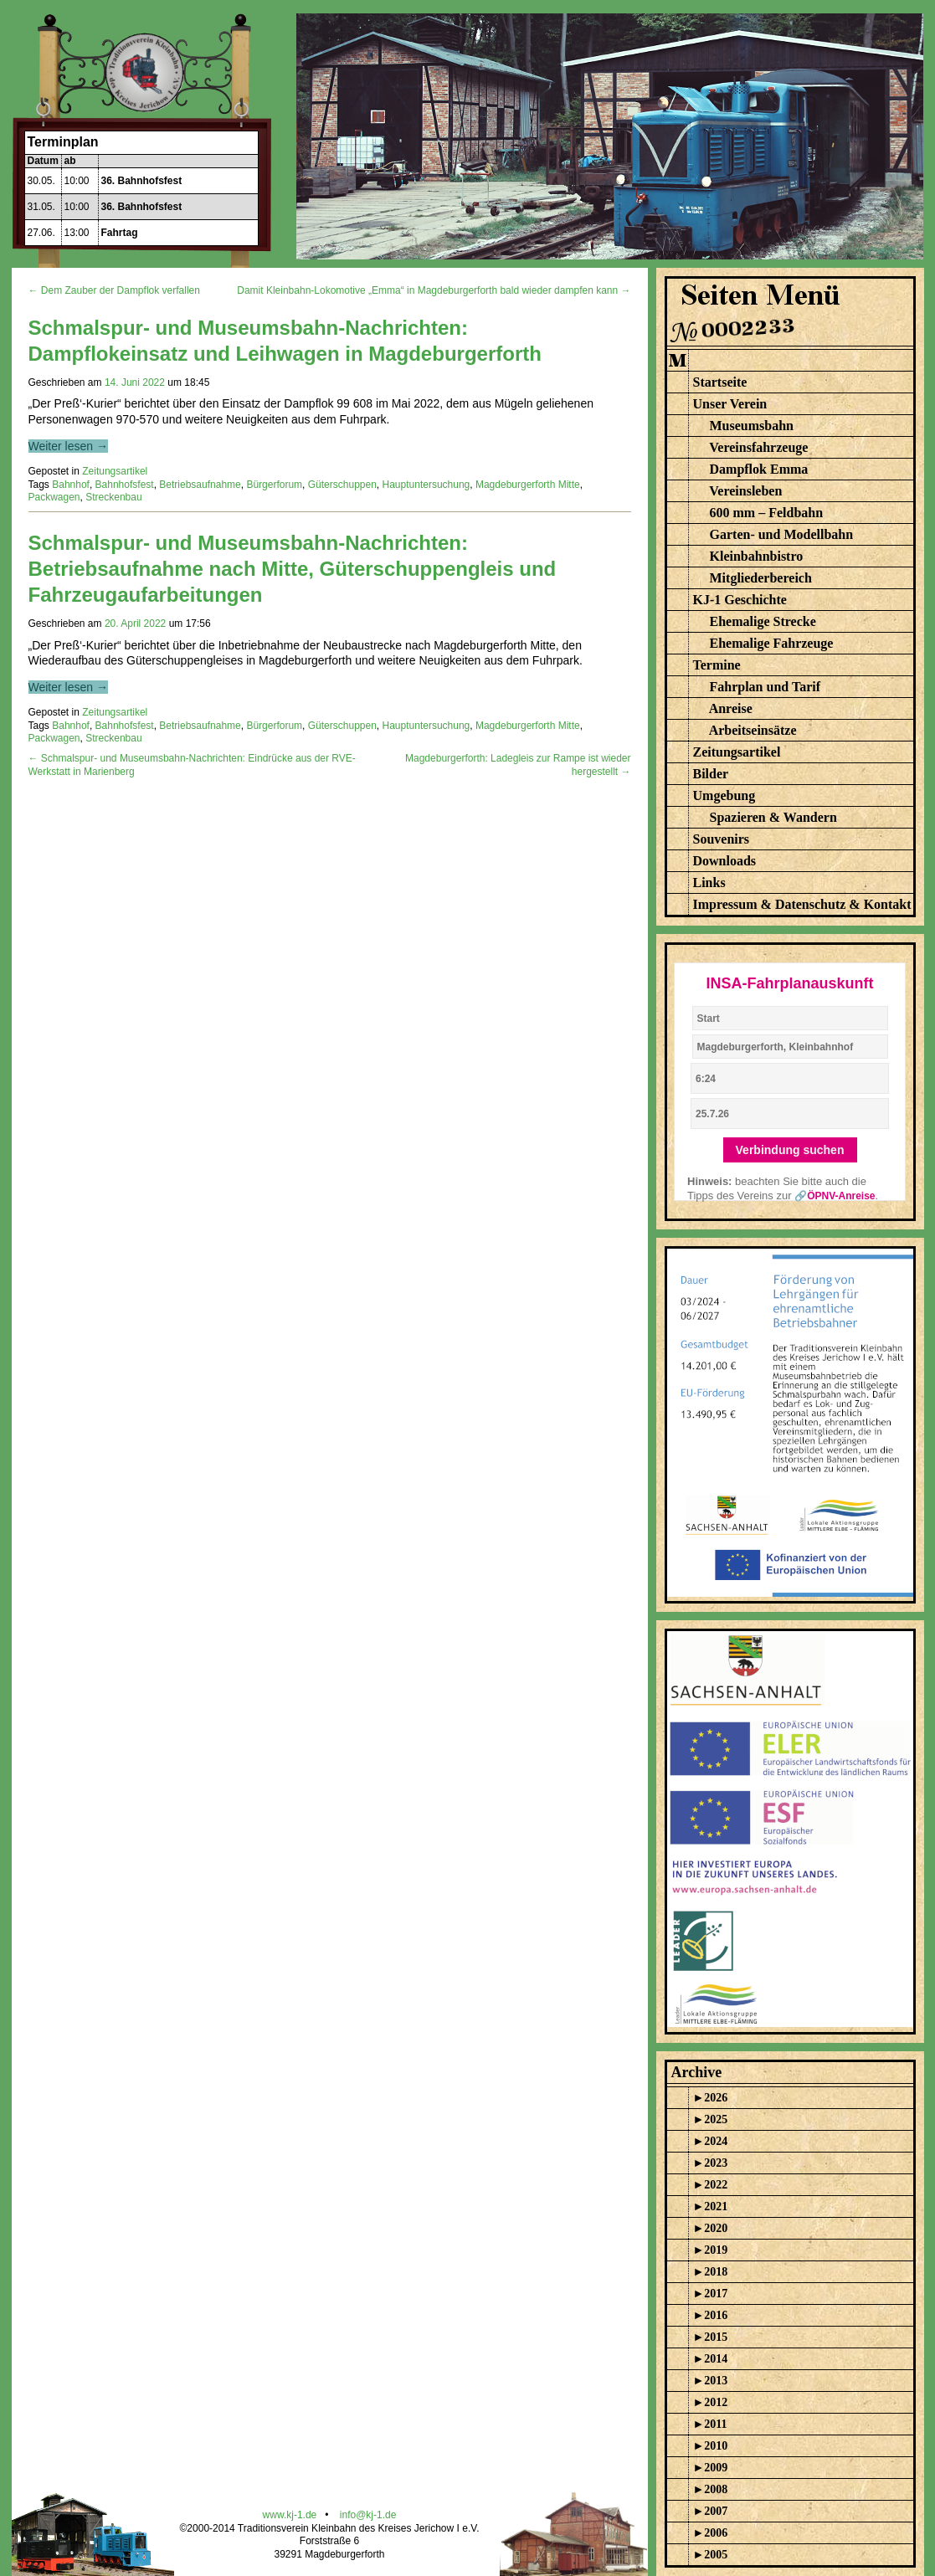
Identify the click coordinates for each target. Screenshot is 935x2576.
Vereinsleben (745, 491)
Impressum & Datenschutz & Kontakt (802, 904)
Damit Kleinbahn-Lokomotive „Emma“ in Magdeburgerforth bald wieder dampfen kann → (433, 290)
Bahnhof (71, 484)
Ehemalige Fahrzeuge (772, 643)
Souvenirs (721, 839)
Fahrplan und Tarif (765, 687)
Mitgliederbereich (761, 578)
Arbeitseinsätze (753, 730)
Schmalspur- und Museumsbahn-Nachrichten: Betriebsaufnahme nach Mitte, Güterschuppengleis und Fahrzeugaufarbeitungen (292, 568)
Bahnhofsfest (124, 484)
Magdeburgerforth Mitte (527, 484)
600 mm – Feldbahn (767, 512)
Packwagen (54, 497)
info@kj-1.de (368, 2515)
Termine (717, 665)
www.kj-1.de (290, 2515)
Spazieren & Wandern (773, 817)
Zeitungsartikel (114, 471)
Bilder (711, 774)
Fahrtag (119, 233)
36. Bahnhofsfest (141, 181)
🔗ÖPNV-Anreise (834, 1196)
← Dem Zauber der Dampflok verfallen (114, 290)
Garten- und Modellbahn (782, 534)
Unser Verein (730, 404)
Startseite (720, 382)
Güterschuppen (342, 484)
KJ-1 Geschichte (740, 600)
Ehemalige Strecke (763, 621)
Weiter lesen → (68, 446)
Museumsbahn (752, 425)
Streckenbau (113, 497)
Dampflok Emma (759, 469)
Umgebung (724, 795)
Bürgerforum (274, 484)
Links (709, 882)
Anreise (731, 708)
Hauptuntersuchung (426, 484)
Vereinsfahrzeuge (758, 447)
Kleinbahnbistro (757, 556)
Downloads (725, 861)
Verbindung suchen (790, 1150)
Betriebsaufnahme (199, 484)
